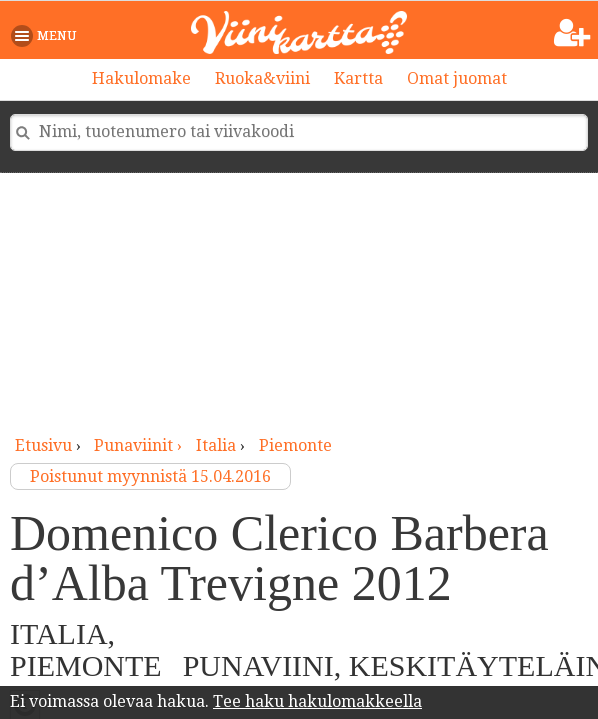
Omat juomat (457, 78)
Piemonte (295, 445)
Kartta (358, 78)
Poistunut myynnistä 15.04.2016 (150, 476)
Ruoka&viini (262, 78)
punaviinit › (140, 445)
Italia (216, 445)
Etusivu (43, 445)
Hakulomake (141, 78)
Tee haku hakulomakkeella (317, 701)
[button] (47, 36)
